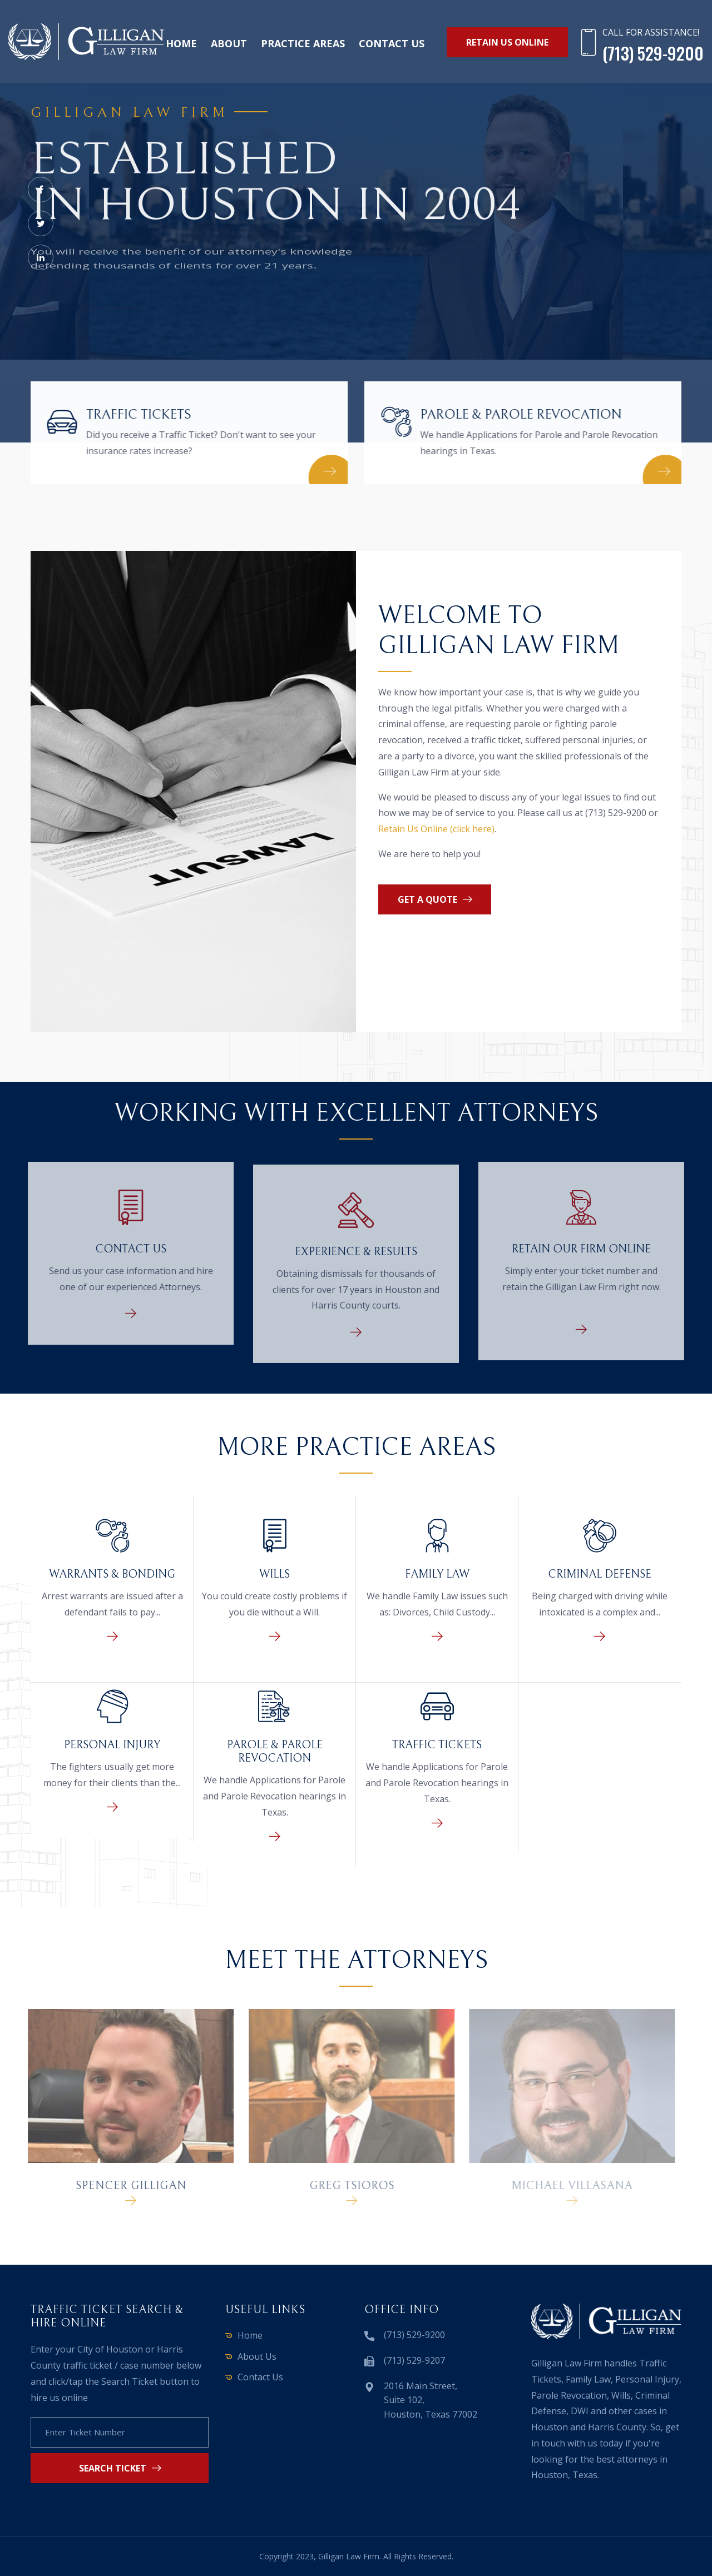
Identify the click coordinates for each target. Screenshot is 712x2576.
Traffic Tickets (136, 414)
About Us (257, 2356)
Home (181, 43)
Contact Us (124, 1249)
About (229, 43)
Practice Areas (303, 43)
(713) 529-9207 (414, 2360)
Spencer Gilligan (124, 2186)
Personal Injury (112, 1745)
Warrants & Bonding (112, 1574)
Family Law (437, 1574)
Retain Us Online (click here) (436, 829)
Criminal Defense (599, 1574)
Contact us (391, 43)
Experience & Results (356, 1258)
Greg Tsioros (345, 2186)
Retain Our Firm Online (587, 1249)
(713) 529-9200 (414, 2335)
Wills (274, 1574)
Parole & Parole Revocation (523, 414)
